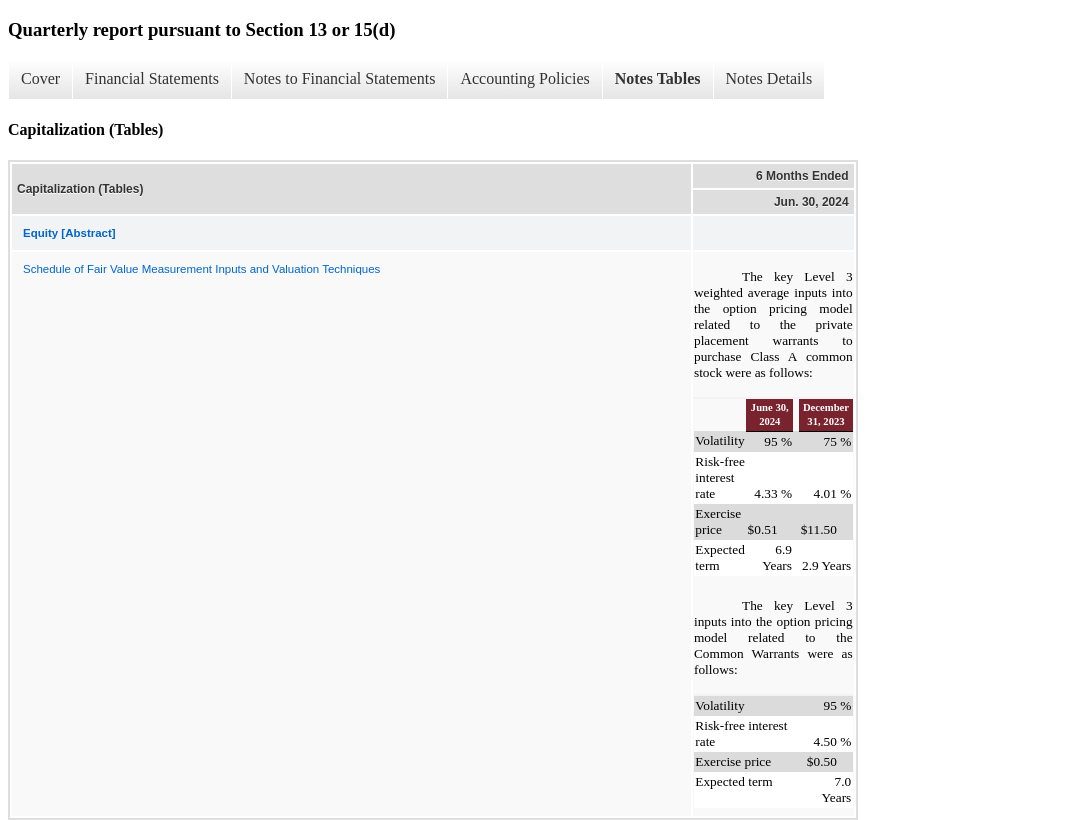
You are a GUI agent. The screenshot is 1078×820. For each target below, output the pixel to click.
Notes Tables (658, 78)
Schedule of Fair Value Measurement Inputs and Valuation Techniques (201, 269)
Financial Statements (152, 78)
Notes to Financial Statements (340, 78)
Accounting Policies (524, 78)
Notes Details (769, 78)
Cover (40, 78)
